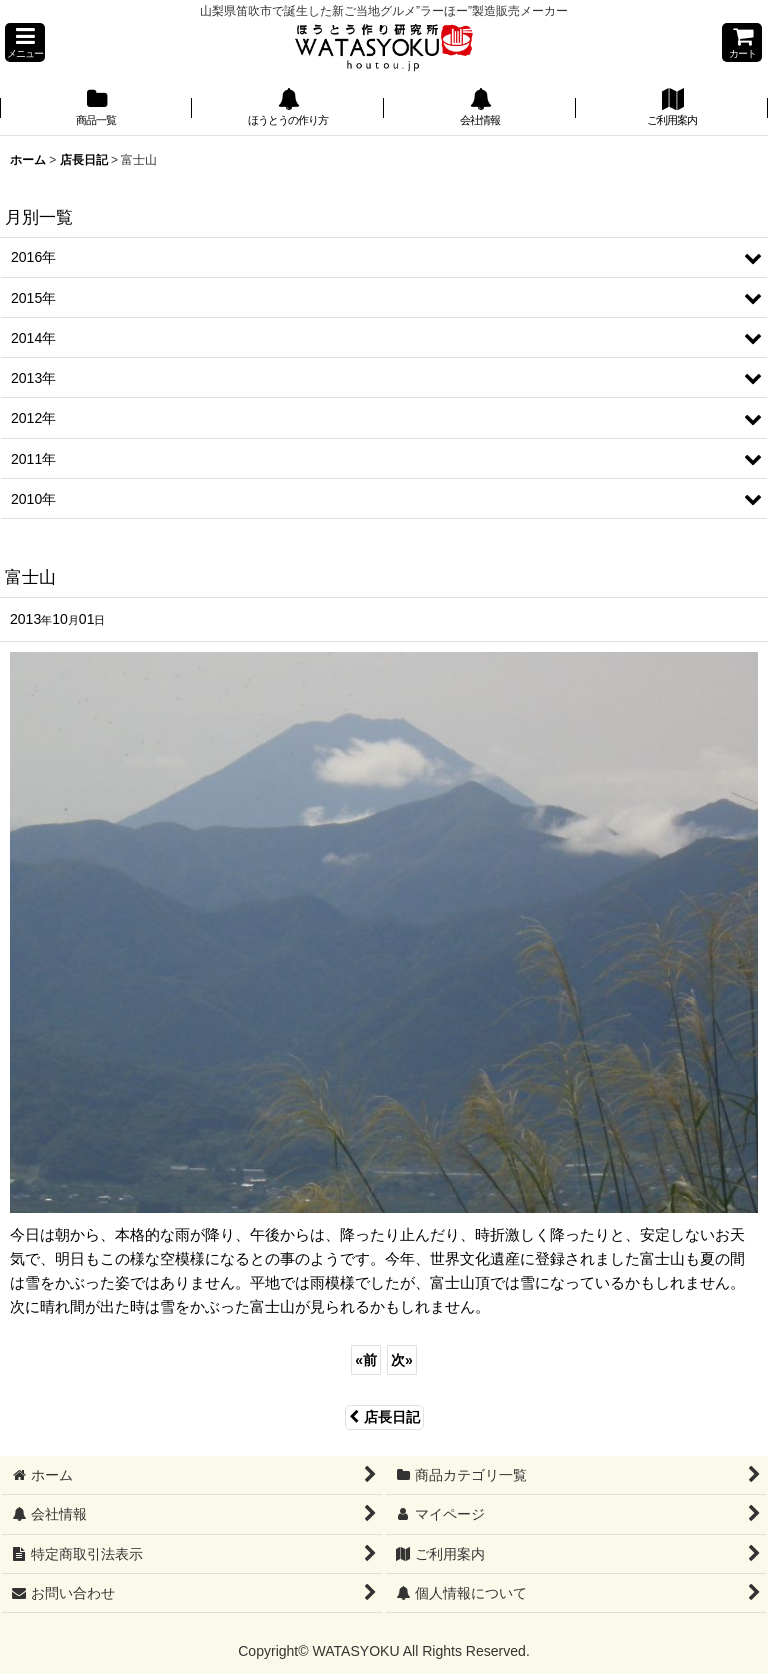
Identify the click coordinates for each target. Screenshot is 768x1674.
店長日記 (384, 1417)
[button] (25, 42)
